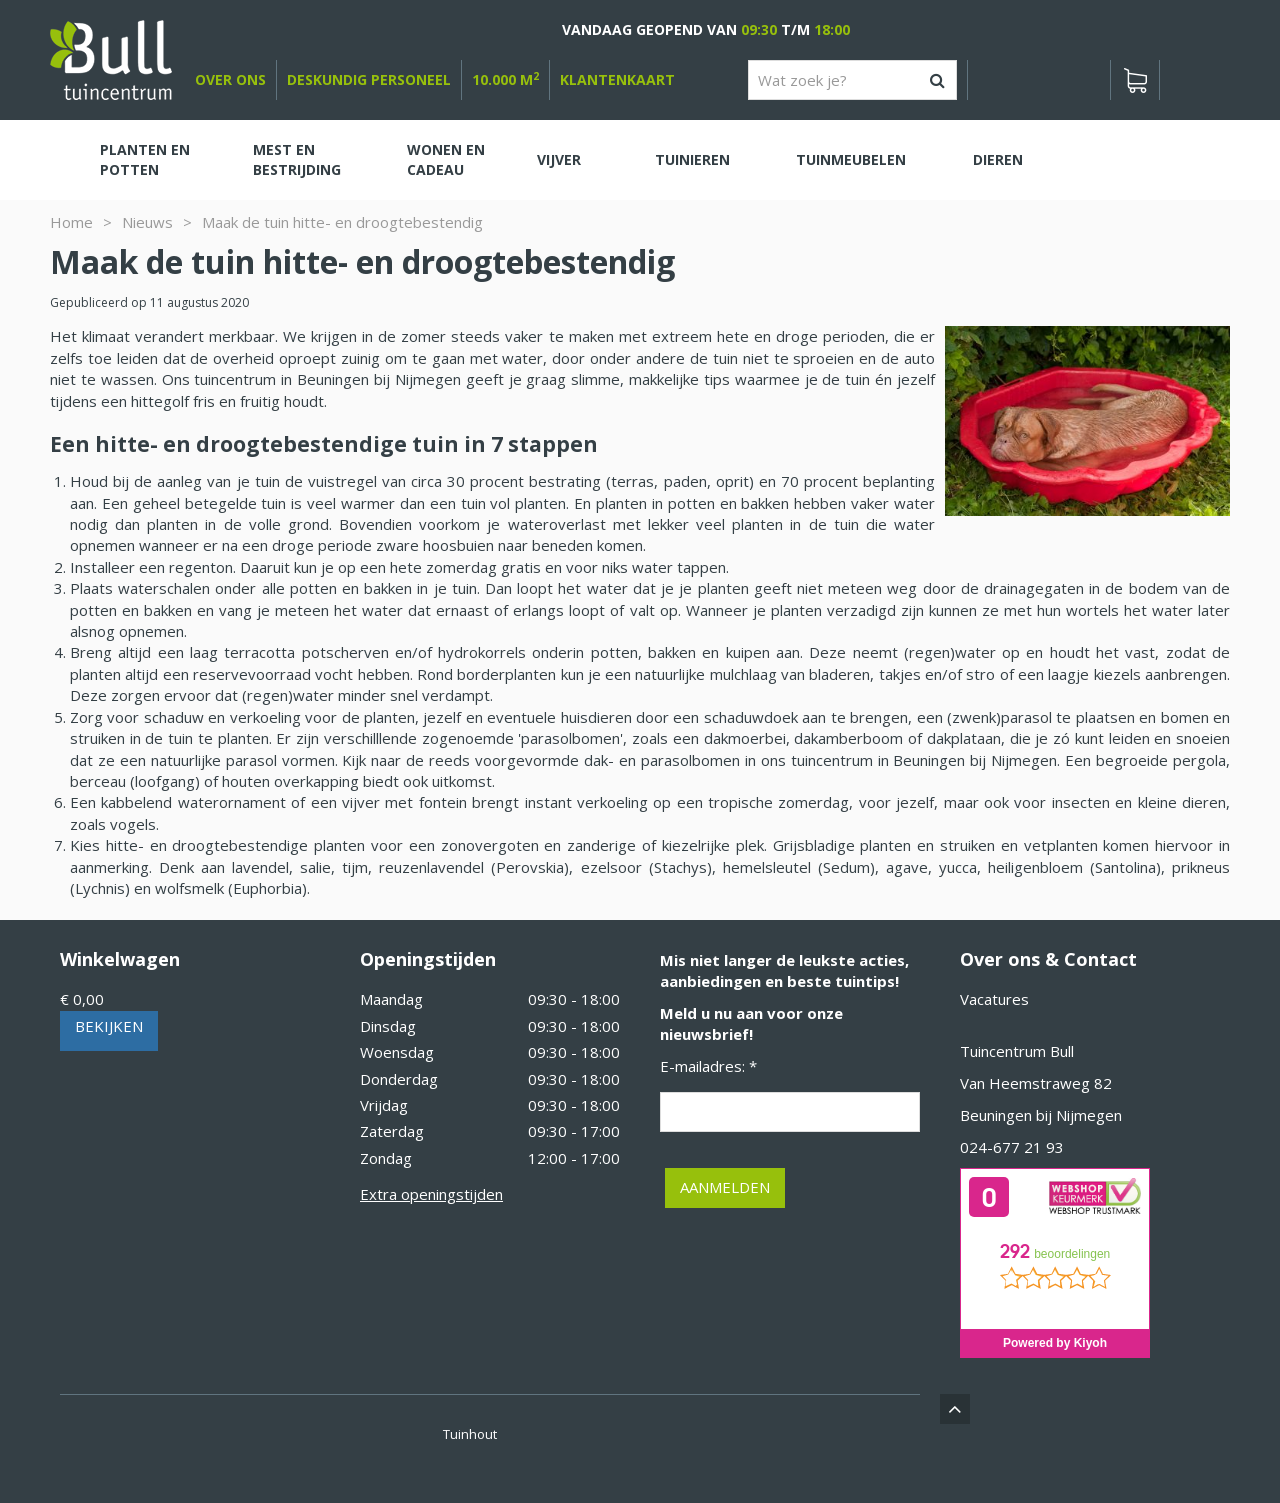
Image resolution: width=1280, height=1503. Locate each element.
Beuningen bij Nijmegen (1041, 1115)
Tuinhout (470, 1434)
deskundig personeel (369, 79)
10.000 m (505, 79)
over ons (230, 79)
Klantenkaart (617, 79)
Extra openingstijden (431, 1194)
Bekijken (109, 1026)
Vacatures (994, 999)
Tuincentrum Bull (1017, 1051)
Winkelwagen (120, 959)
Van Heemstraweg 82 (1036, 1083)
